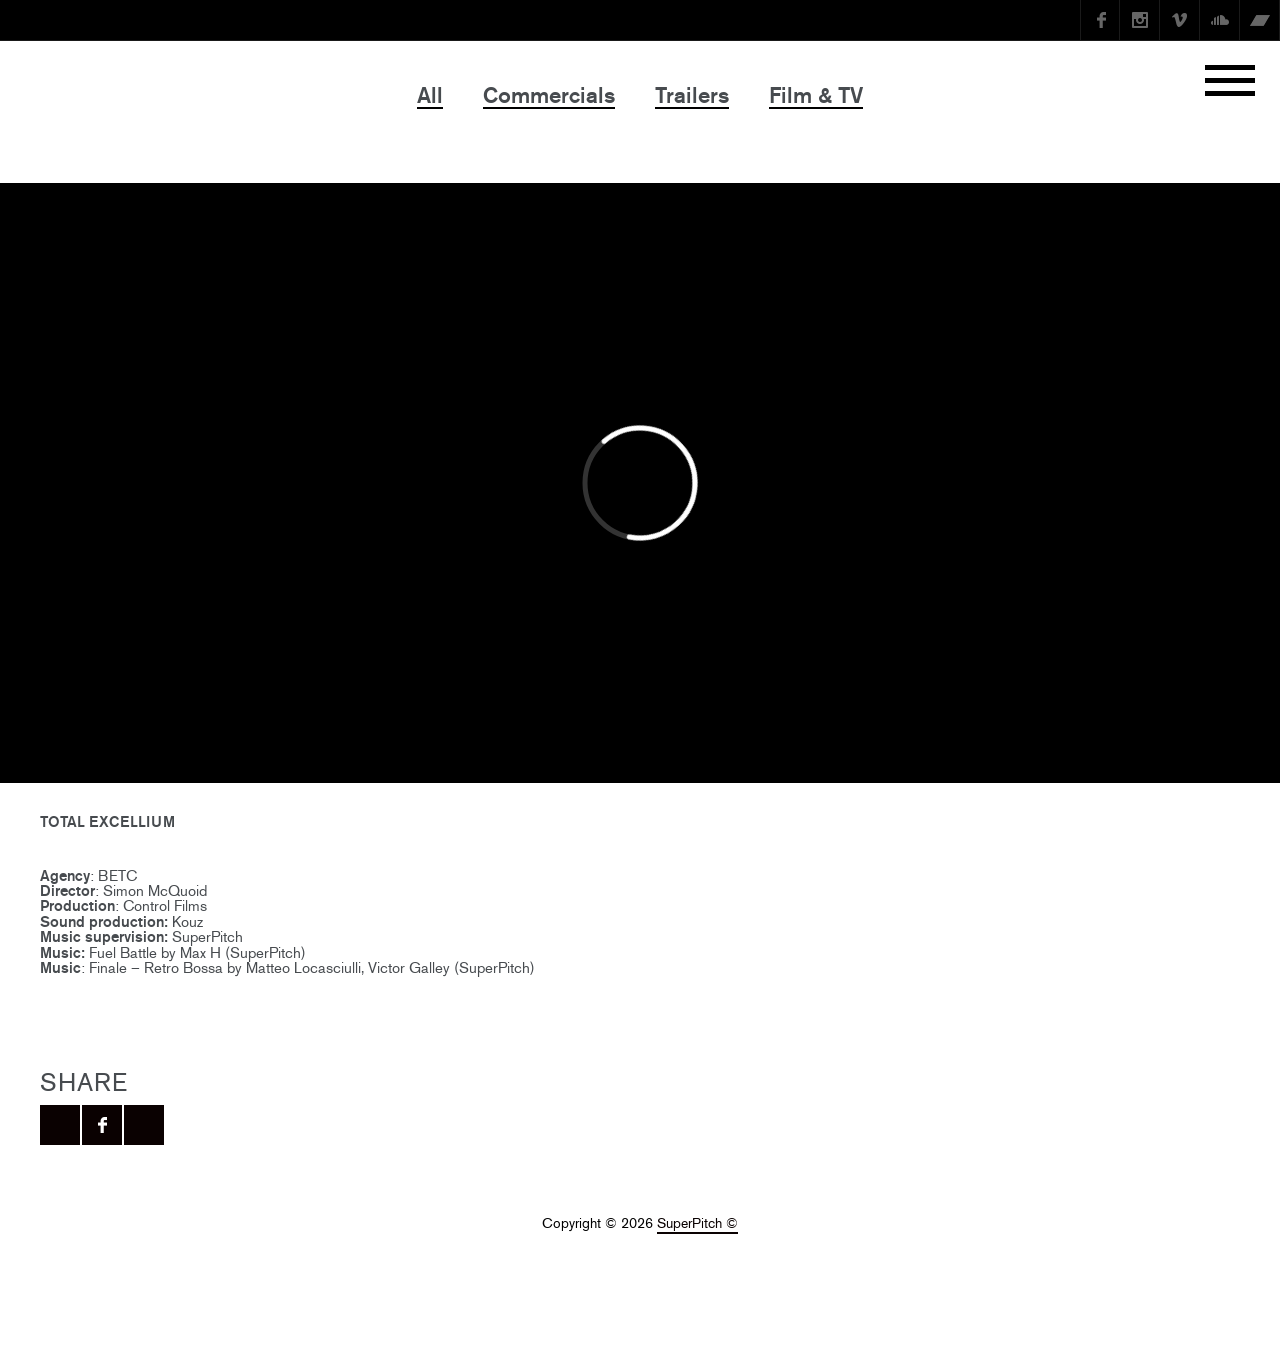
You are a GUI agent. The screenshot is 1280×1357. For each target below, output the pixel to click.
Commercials (549, 95)
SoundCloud (1220, 20)
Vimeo (1180, 20)
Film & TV (816, 95)
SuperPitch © (697, 1223)
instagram (1140, 20)
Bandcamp (1260, 20)
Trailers (692, 95)
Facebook (1100, 20)
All (430, 95)
